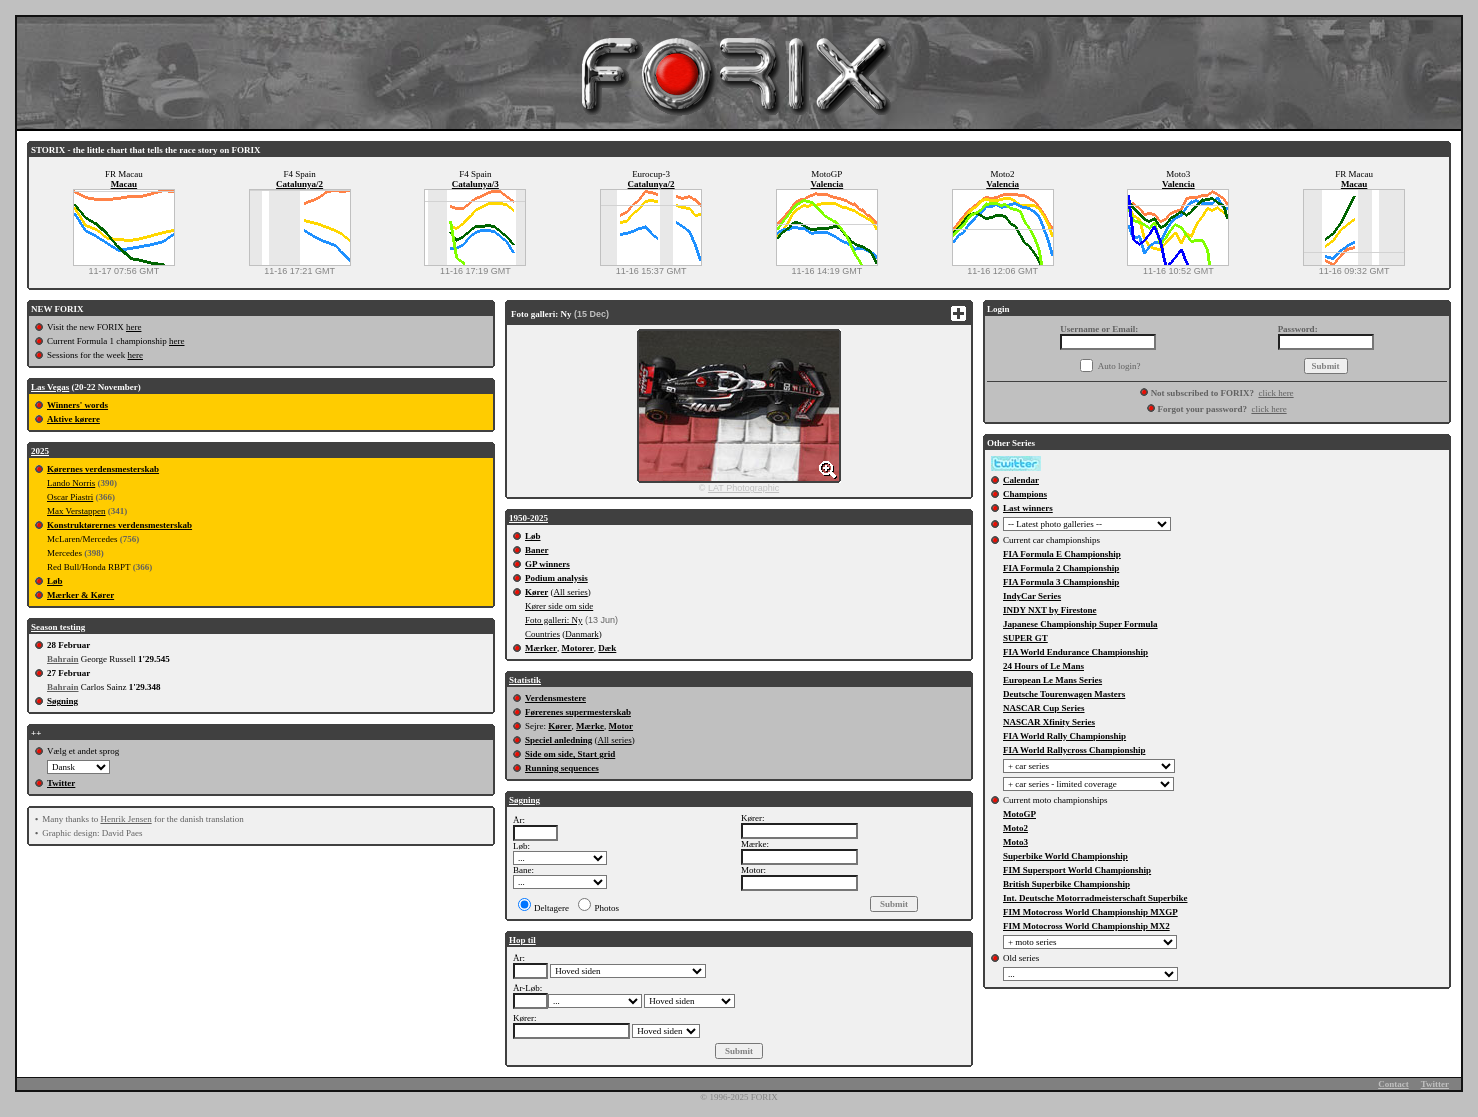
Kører (536, 592)
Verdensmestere (555, 698)
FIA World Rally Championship (1064, 736)
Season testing (58, 627)
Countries (542, 634)
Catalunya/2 (299, 184)
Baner (537, 550)
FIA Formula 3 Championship (1061, 582)
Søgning (62, 701)
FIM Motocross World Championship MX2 (1086, 926)
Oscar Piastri (70, 497)
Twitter (61, 783)
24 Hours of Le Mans (1043, 666)
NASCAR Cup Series (1044, 708)
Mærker (541, 648)
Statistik (525, 680)
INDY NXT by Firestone (1050, 610)
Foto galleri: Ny (554, 620)
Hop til (522, 940)
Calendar (1021, 480)
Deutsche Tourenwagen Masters (1064, 694)
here (134, 327)
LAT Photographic (743, 488)
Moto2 (1015, 828)
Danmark (582, 634)
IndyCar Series (1032, 596)
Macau (124, 184)
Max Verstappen (76, 511)
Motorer (577, 648)
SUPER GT (1025, 638)
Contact (1393, 1084)
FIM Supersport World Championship (1077, 870)
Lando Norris (71, 483)
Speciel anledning (558, 740)
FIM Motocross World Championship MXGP (1090, 912)
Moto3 (1015, 842)
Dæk (607, 648)
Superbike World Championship (1065, 856)
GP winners (547, 564)
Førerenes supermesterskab (578, 712)
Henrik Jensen (125, 819)
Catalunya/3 (475, 184)
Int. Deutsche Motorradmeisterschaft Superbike (1095, 898)
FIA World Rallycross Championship (1074, 750)
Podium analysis (556, 578)
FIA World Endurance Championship (1075, 652)
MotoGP (1019, 814)
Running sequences (562, 768)
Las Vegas (50, 387)
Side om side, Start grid (570, 754)
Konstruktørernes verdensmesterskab (119, 525)
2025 (40, 451)
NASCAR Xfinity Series (1049, 722)
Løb (55, 581)
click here (1275, 393)
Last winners (1028, 508)
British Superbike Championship (1066, 884)
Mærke (590, 726)
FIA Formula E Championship (1062, 554)
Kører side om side (559, 606)
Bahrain (63, 659)
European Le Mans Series (1052, 680)
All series (571, 592)
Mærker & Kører (80, 595)
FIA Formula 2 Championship (1061, 568)
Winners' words (77, 405)
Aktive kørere (73, 419)
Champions (1025, 494)
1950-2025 (528, 518)
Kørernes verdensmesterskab (103, 469)
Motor (621, 726)
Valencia (827, 184)
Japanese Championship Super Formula (1080, 624)
